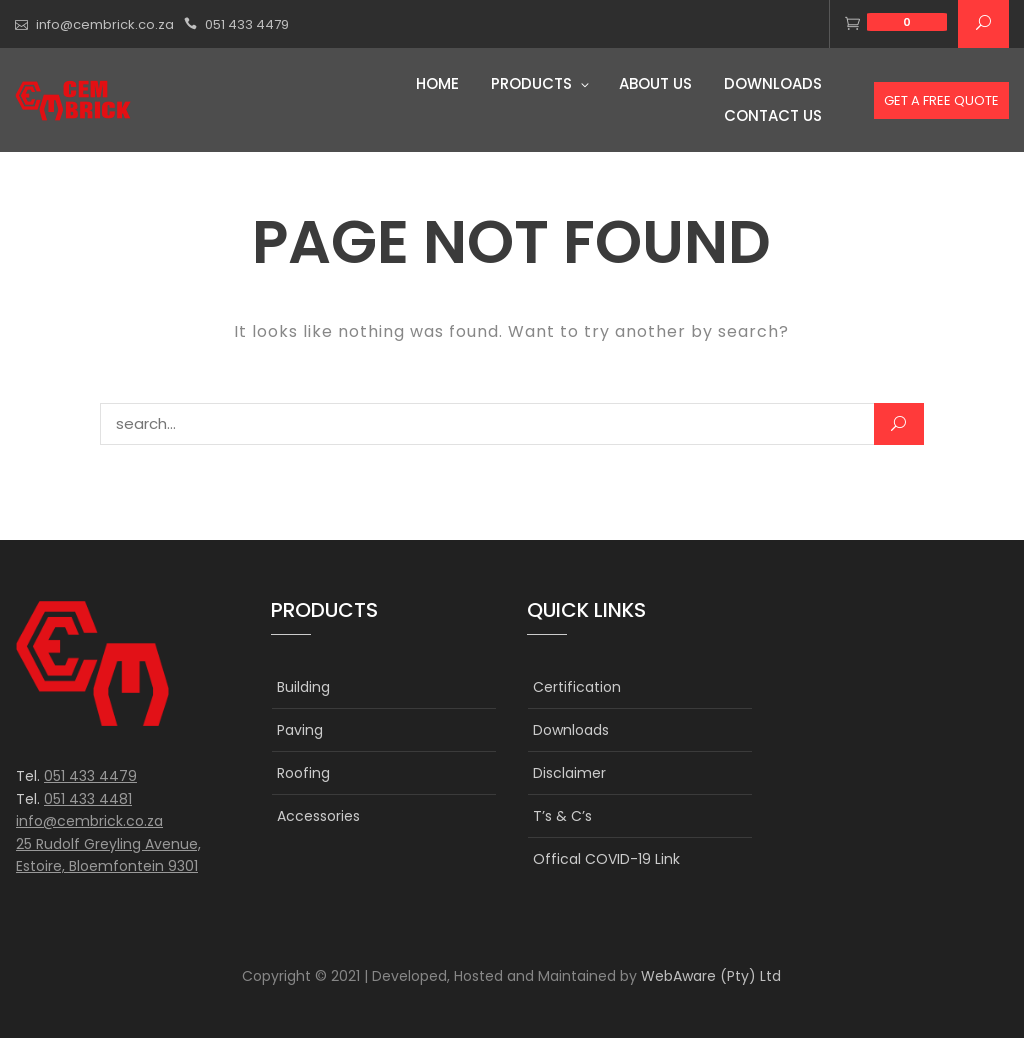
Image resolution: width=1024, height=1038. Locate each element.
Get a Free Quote (941, 100)
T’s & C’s (562, 816)
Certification (577, 687)
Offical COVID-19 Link (606, 859)
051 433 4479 (247, 24)
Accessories (318, 816)
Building (303, 687)
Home (437, 83)
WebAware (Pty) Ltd (711, 976)
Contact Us (773, 115)
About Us (655, 83)
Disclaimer (569, 773)
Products (531, 83)
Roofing (303, 773)
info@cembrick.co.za (105, 24)
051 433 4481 (88, 799)
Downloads (773, 83)
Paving (300, 730)
